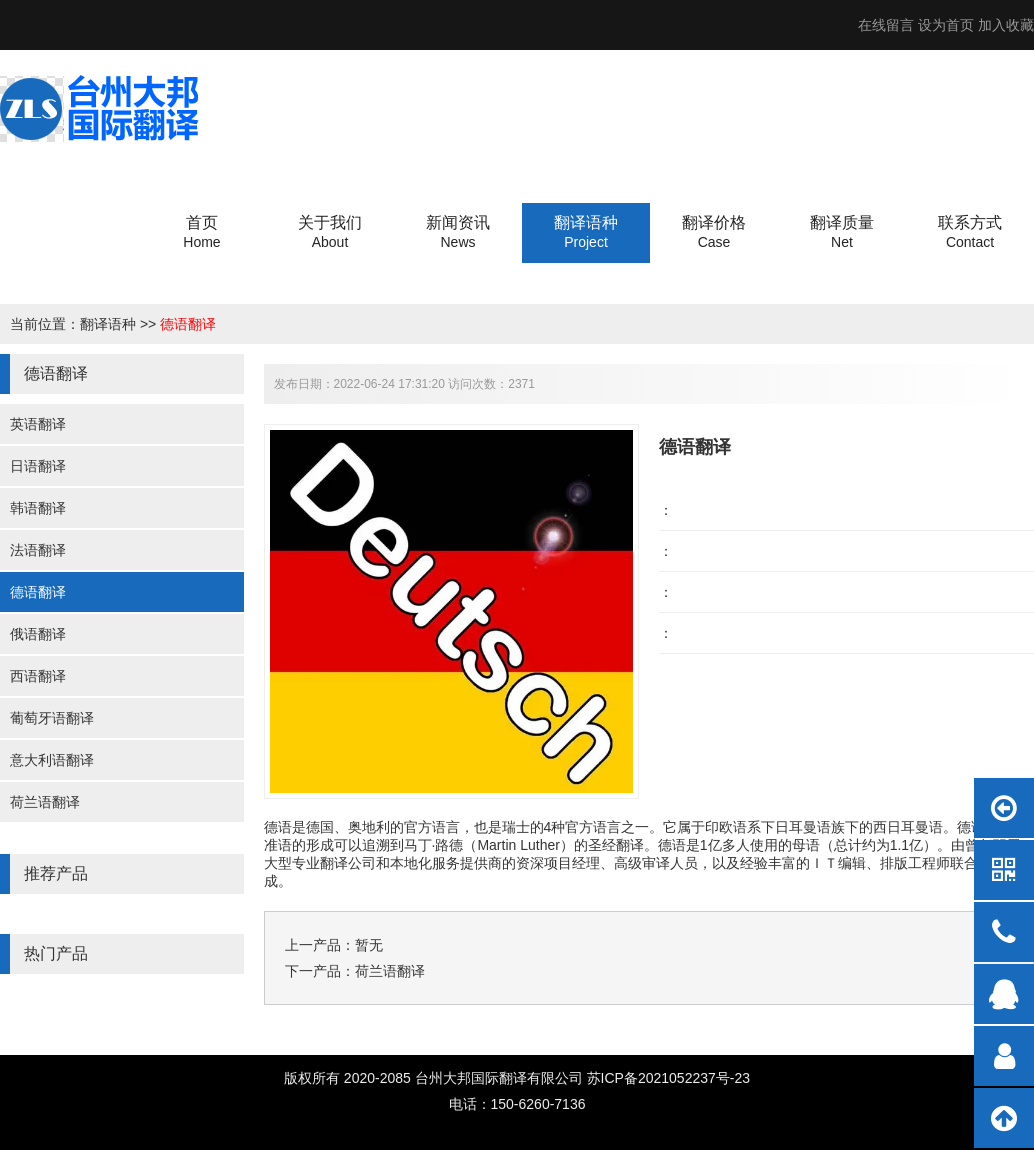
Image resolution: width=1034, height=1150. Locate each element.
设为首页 (946, 25)
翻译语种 (108, 324)
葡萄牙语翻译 (52, 718)
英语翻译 (38, 424)
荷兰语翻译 (45, 802)
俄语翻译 (38, 634)
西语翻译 (38, 676)
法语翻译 (38, 550)
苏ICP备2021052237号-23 (668, 1078)
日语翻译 (38, 466)
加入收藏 (1006, 25)
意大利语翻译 (52, 760)
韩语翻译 (38, 508)
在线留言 (886, 25)
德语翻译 (188, 324)
